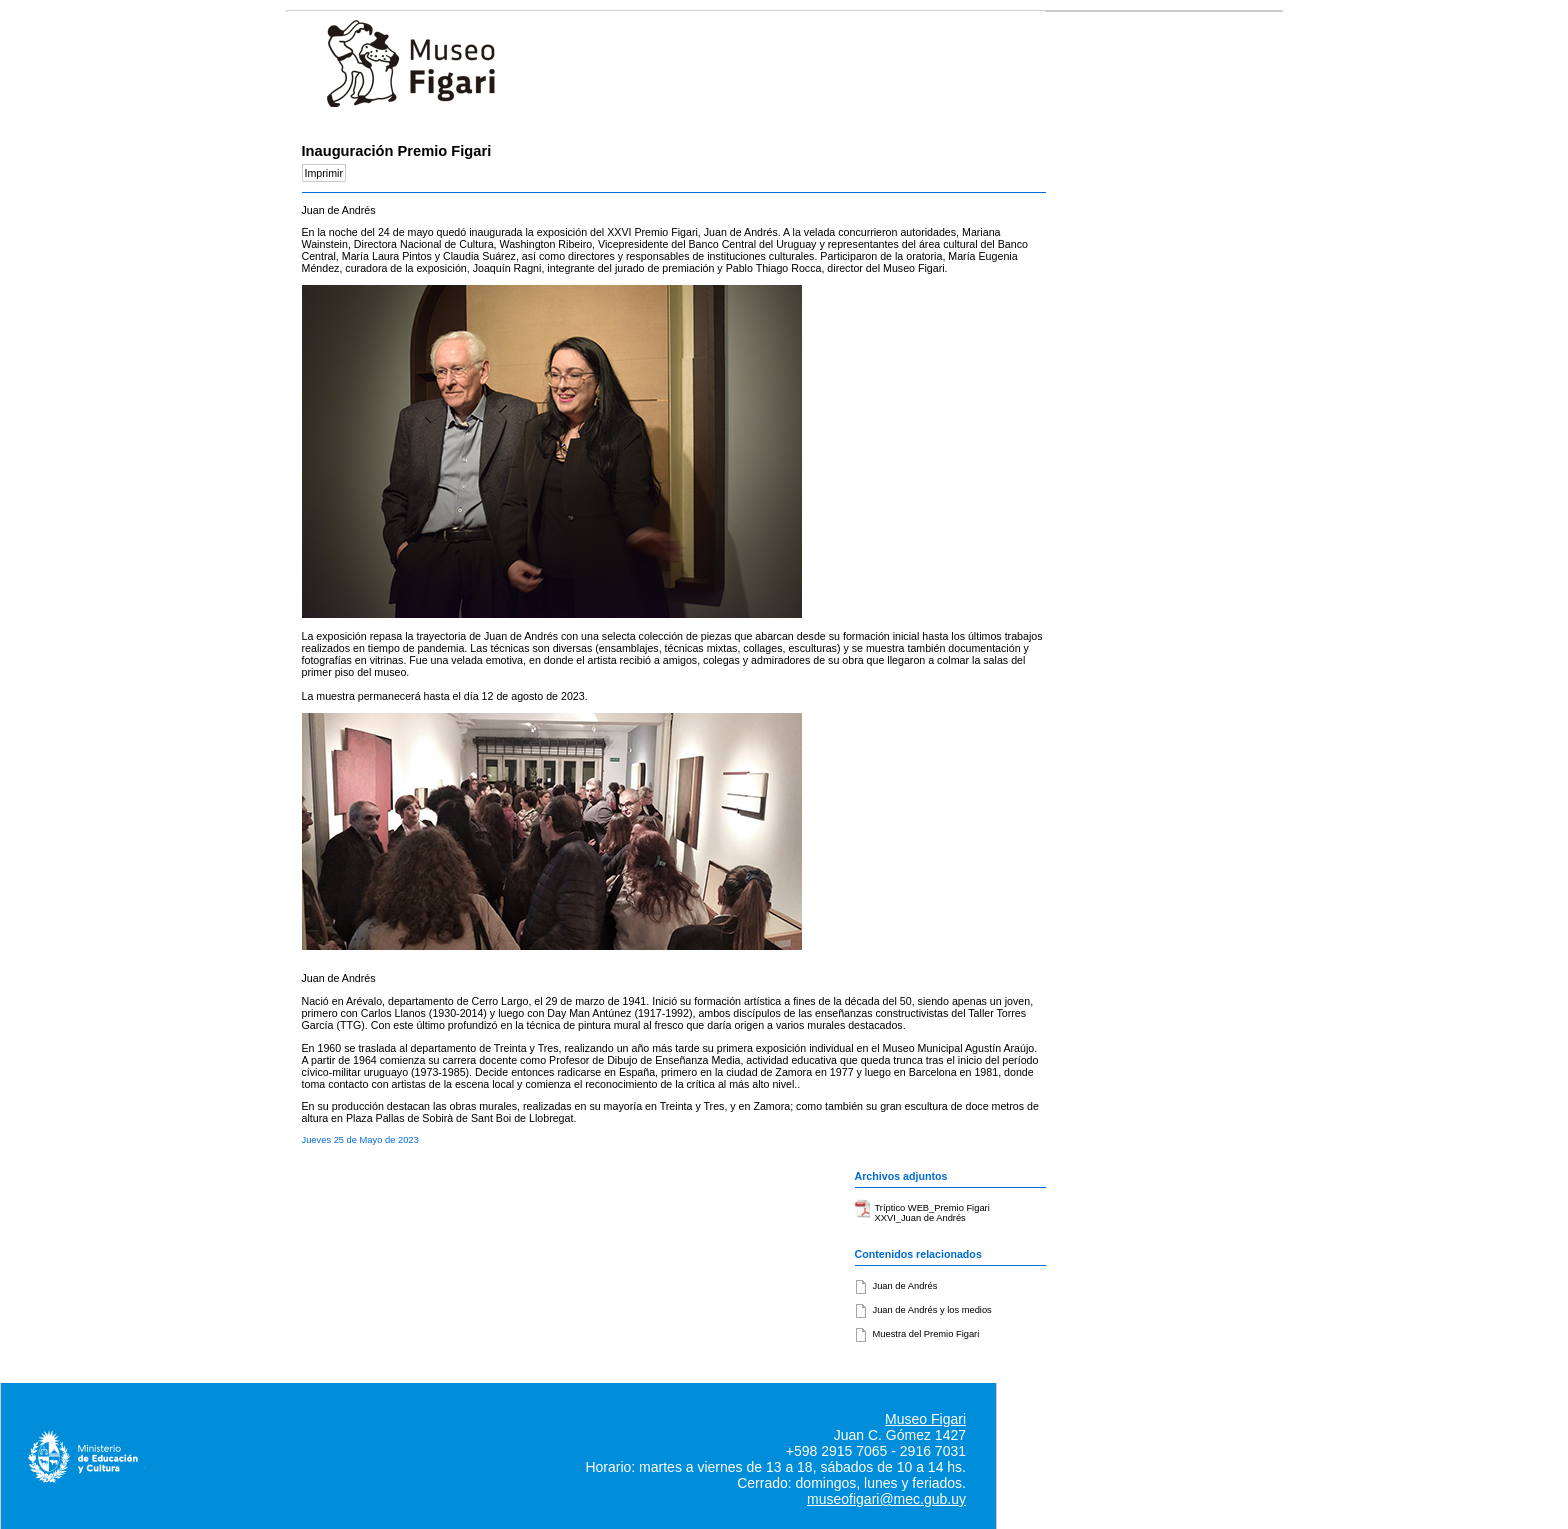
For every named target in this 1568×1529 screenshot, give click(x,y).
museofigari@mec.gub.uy (886, 1499)
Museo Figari (925, 1419)
